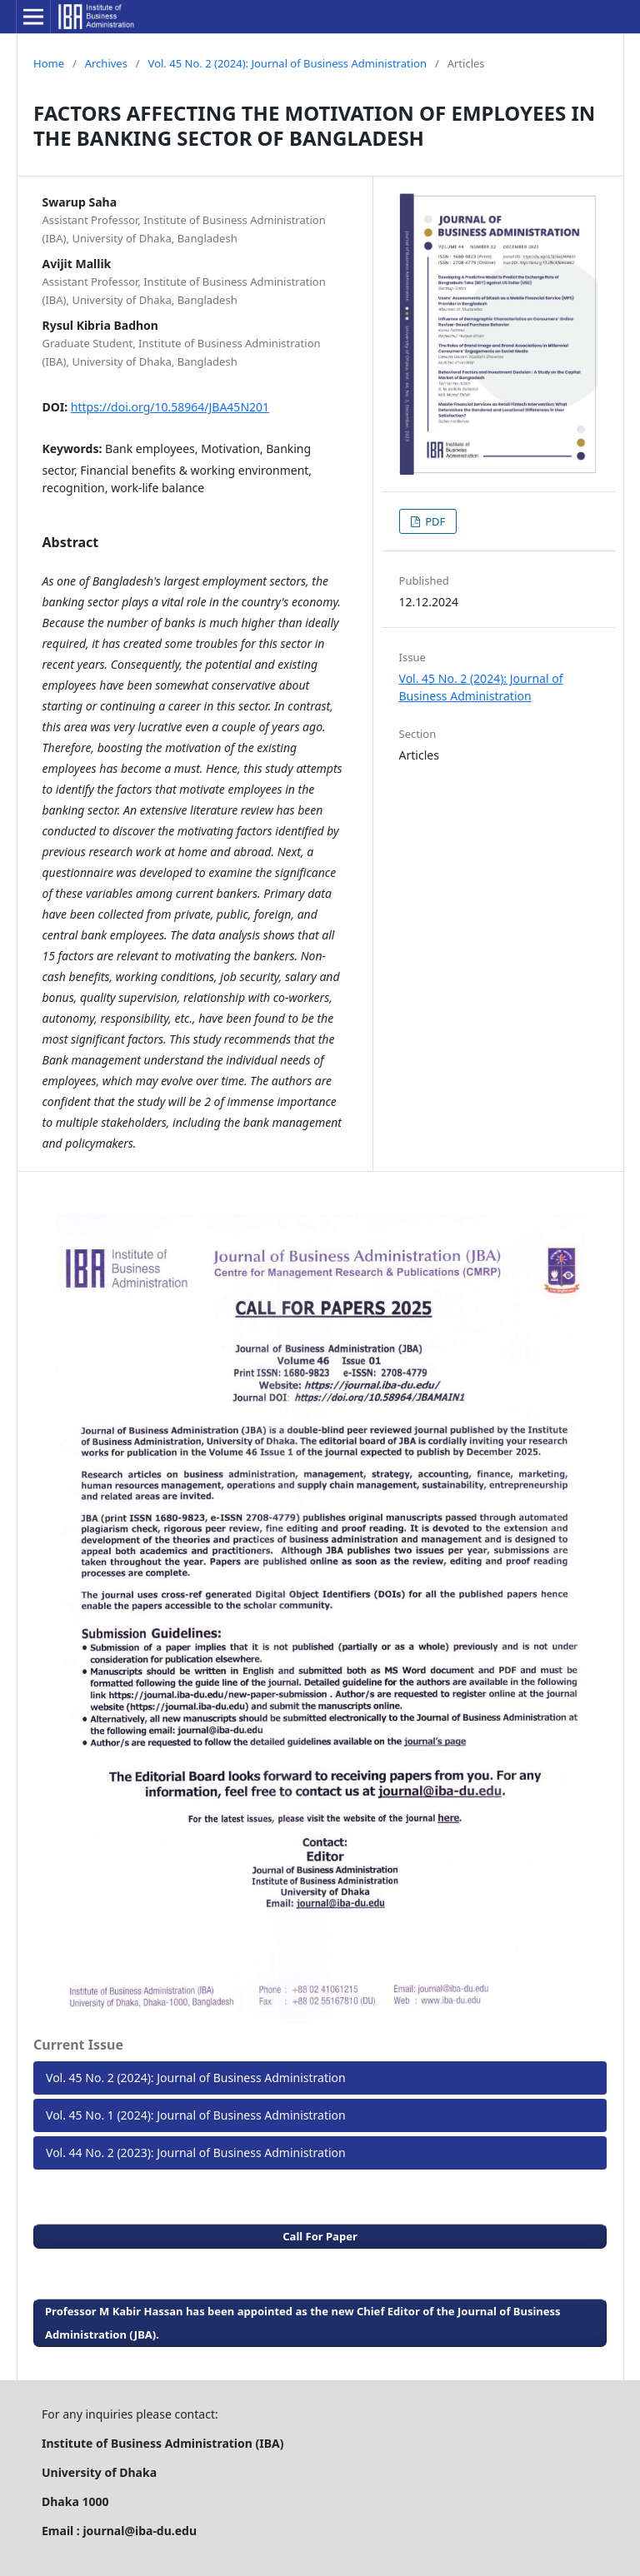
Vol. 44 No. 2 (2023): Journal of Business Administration (196, 2152)
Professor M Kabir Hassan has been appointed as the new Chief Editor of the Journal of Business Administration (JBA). (303, 2323)
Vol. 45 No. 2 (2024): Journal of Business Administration (287, 63)
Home (48, 63)
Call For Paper (319, 2236)
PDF (434, 521)
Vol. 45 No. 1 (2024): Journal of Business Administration (196, 2115)
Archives (106, 63)
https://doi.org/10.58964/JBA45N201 (170, 407)
